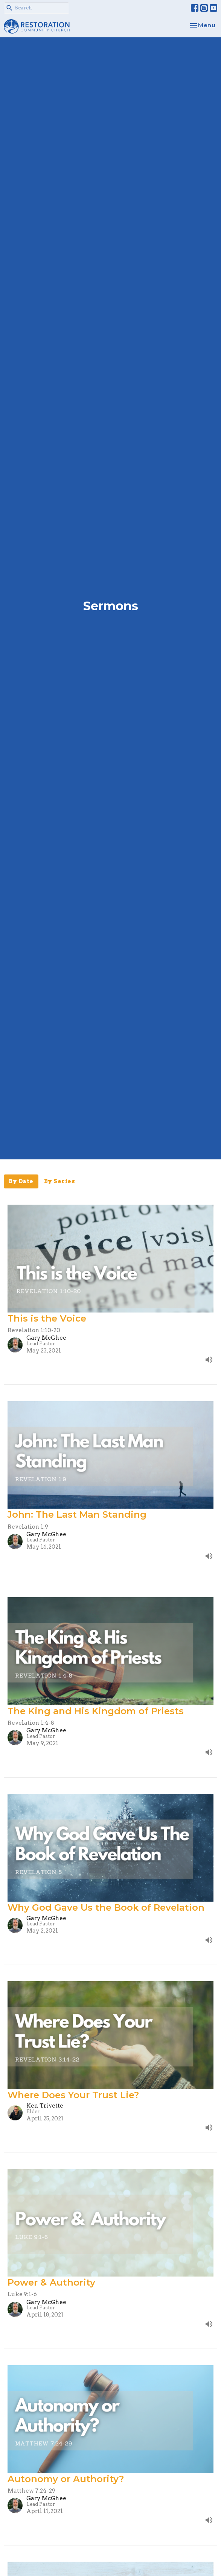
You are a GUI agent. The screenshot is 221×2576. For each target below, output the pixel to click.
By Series (59, 1181)
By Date (21, 1181)
